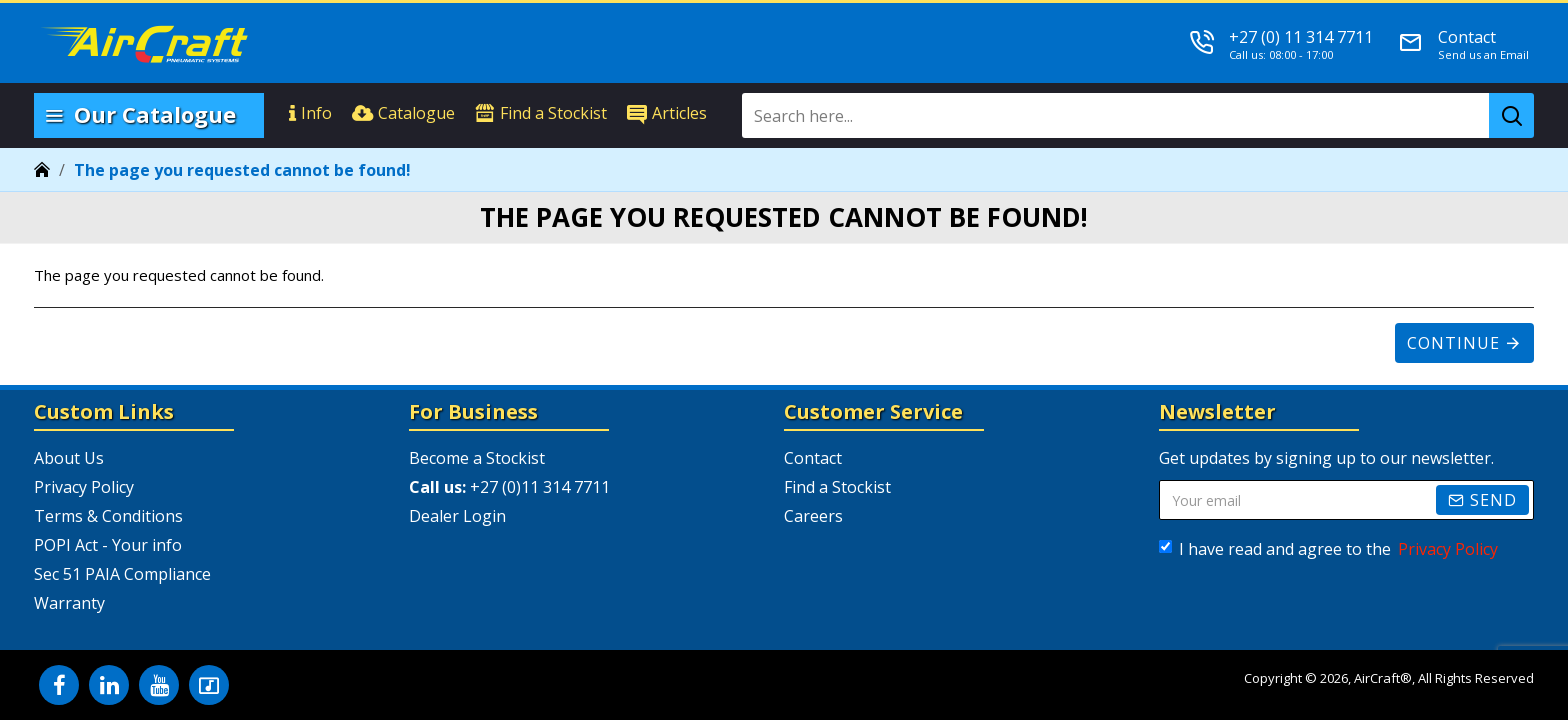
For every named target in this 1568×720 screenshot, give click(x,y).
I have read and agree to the (1330, 549)
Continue (1453, 343)
